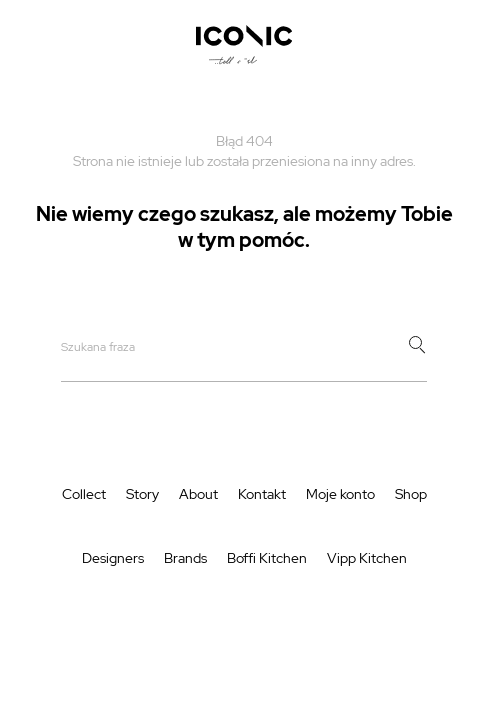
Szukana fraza (98, 347)
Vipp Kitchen (367, 558)
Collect (84, 494)
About (198, 494)
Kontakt (262, 494)
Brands (185, 558)
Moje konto (340, 494)
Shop (411, 494)
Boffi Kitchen (267, 558)
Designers (113, 558)
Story (142, 494)
